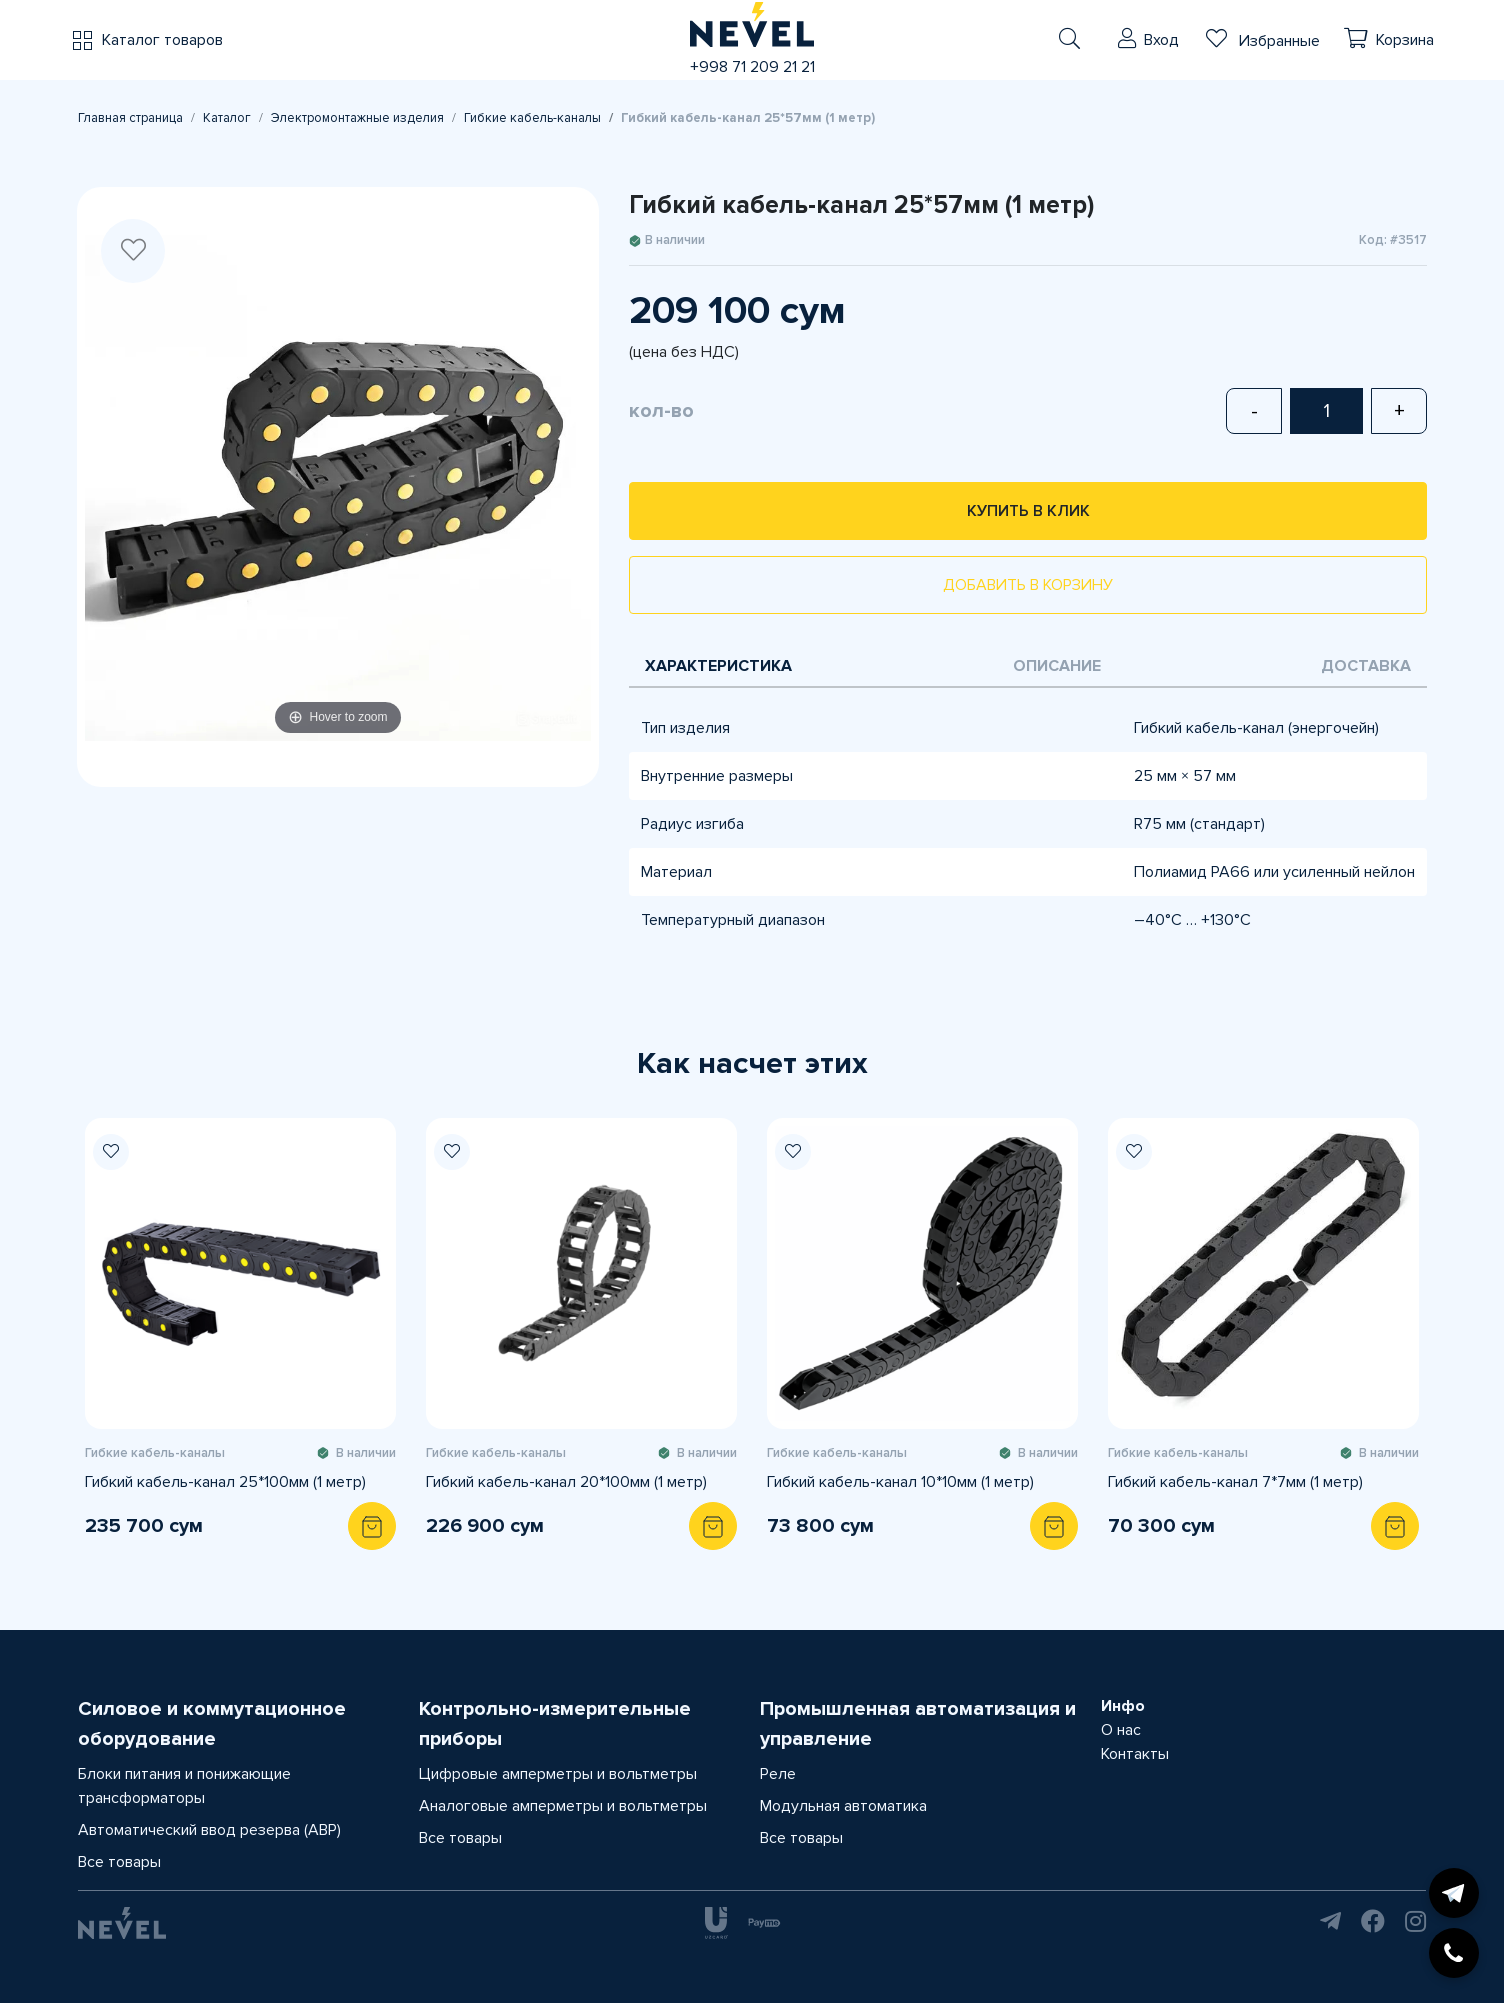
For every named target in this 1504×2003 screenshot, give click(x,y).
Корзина (1405, 40)
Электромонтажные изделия (357, 118)
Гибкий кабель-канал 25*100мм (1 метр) (225, 1482)
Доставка (1366, 666)
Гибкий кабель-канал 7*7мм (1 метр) (1235, 1482)
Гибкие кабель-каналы (532, 118)
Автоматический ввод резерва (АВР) (209, 1830)
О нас (1121, 1730)
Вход (1161, 40)
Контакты (1135, 1754)
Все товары (119, 1862)
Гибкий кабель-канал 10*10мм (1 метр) (900, 1482)
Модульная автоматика (843, 1806)
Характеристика (718, 666)
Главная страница (130, 118)
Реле (778, 1774)
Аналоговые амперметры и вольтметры (563, 1806)
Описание (1057, 666)
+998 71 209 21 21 (752, 67)
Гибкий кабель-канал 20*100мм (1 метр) (566, 1482)
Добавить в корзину (1028, 585)
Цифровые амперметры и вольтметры (558, 1774)
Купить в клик (1028, 511)
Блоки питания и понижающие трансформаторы (184, 1786)
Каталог (227, 118)
